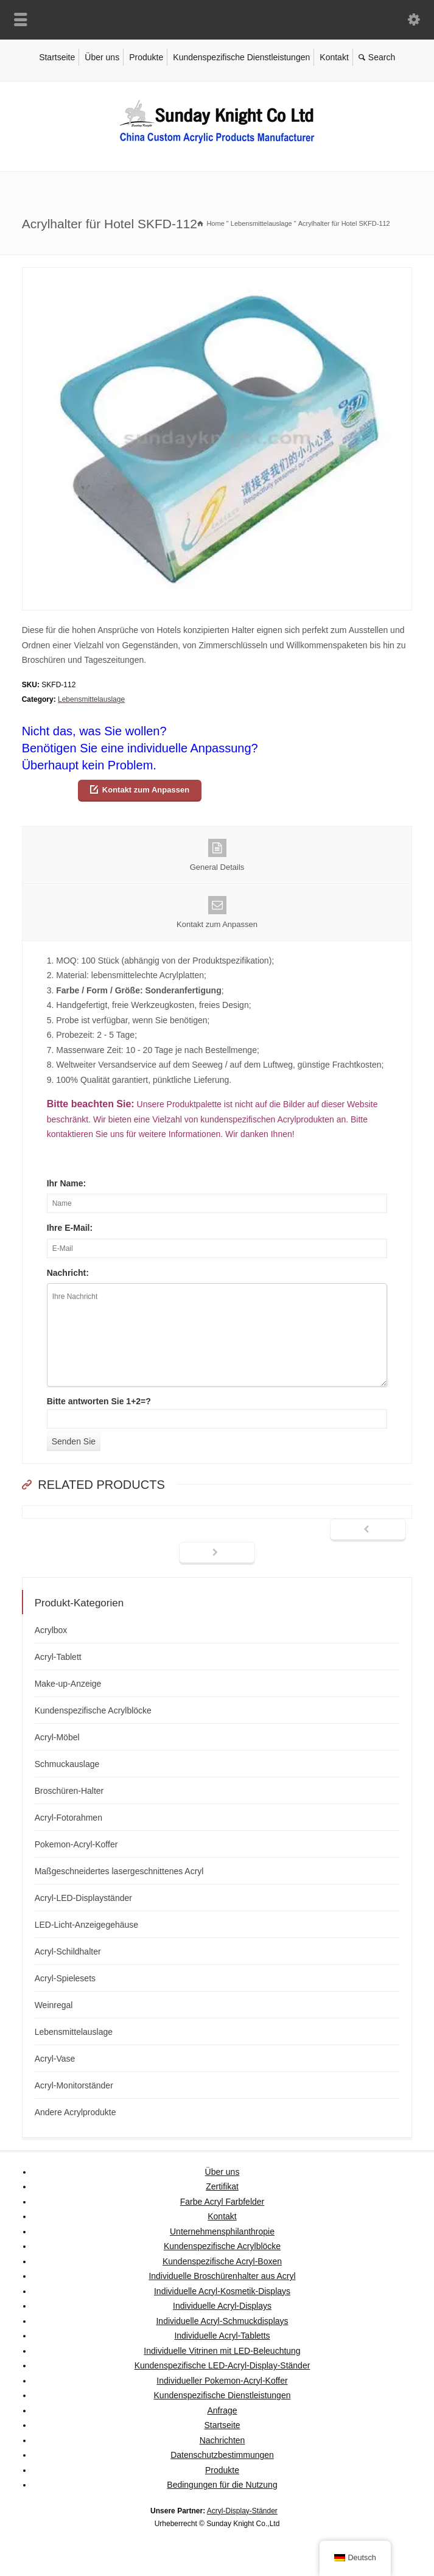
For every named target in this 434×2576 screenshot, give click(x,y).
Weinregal (54, 2005)
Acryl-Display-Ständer (242, 2511)
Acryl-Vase (55, 2058)
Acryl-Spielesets (65, 1978)
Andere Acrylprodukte (75, 2112)
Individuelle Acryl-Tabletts (222, 2335)
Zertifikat (222, 2186)
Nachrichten (222, 2440)
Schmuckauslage (67, 1764)
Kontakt (334, 57)
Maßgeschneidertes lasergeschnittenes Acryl (119, 1871)
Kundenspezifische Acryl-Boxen (222, 2261)
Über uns (102, 57)
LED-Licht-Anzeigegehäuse (86, 1925)
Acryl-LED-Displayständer (83, 1898)
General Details (217, 855)
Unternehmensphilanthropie (222, 2231)
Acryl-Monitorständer (74, 2085)
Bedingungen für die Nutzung (222, 2485)
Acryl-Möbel (57, 1737)
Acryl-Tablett (58, 1657)
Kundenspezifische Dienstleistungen (241, 57)
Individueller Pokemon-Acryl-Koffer (221, 2380)
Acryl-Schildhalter (68, 1951)
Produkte (146, 57)
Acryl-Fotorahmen (68, 1817)
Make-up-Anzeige (68, 1684)
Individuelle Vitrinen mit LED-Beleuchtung (222, 2351)
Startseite (57, 57)
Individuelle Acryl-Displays (222, 2306)
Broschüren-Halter (69, 1791)
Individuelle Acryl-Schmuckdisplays (222, 2321)
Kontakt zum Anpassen (145, 789)
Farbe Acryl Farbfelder (222, 2202)
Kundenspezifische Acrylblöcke (93, 1710)
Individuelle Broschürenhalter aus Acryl (222, 2276)
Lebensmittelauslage (91, 699)
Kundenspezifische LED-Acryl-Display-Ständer (222, 2365)
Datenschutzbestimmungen (222, 2455)
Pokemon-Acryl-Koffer (76, 1844)
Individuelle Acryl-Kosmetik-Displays (222, 2291)
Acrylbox (51, 1630)
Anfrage (222, 2410)
